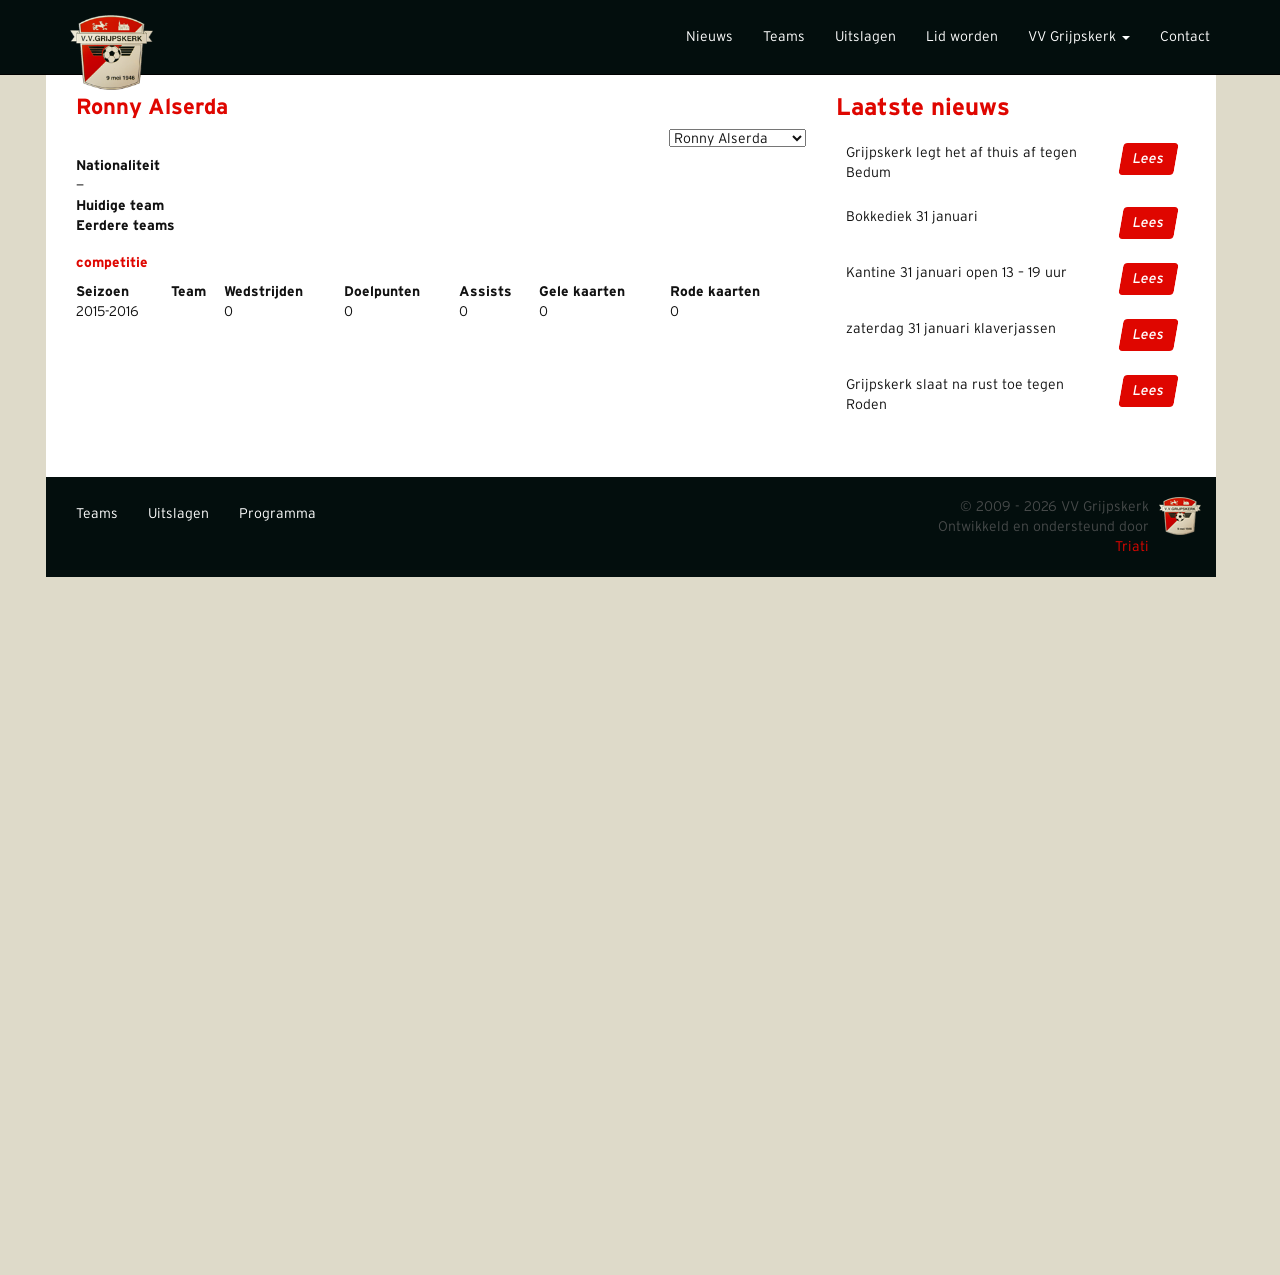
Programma (277, 514)
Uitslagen (865, 37)
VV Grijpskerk (1079, 37)
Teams (784, 37)
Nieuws (709, 37)
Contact (1185, 37)
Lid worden (962, 37)
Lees (1148, 159)
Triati (1132, 547)
